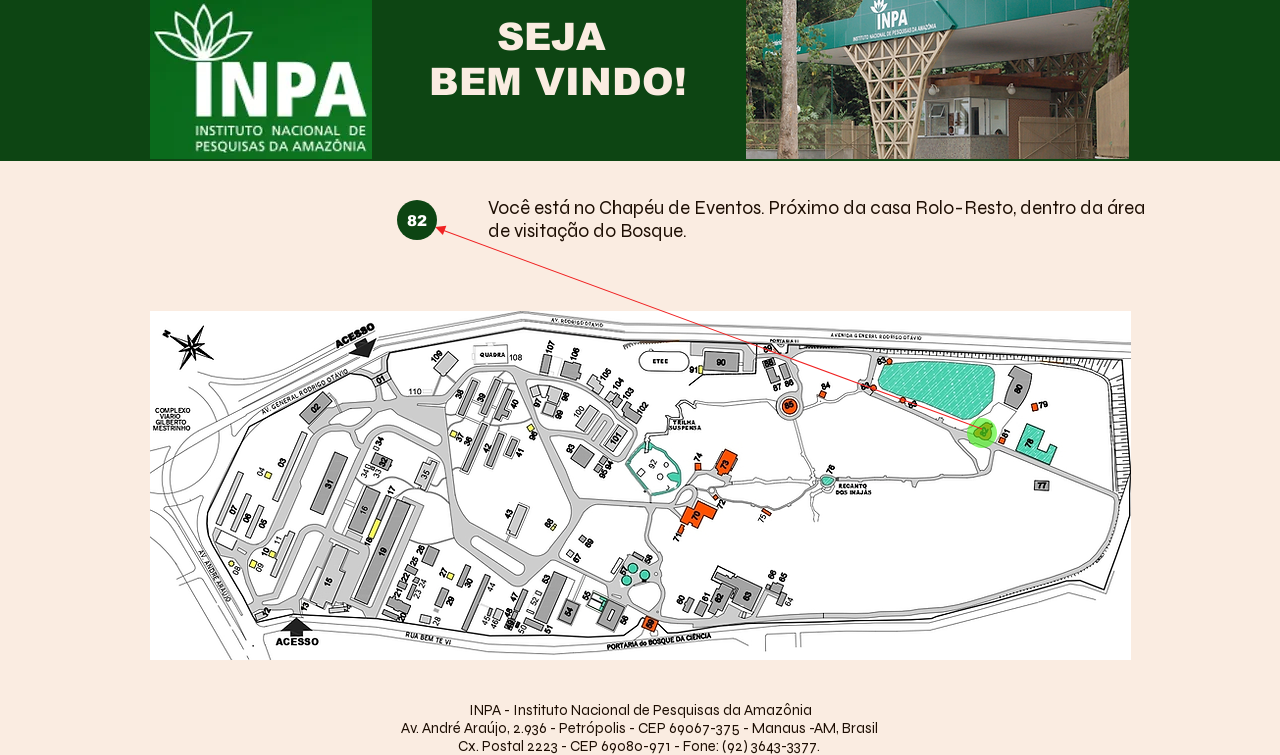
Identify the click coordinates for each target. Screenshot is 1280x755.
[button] (417, 220)
